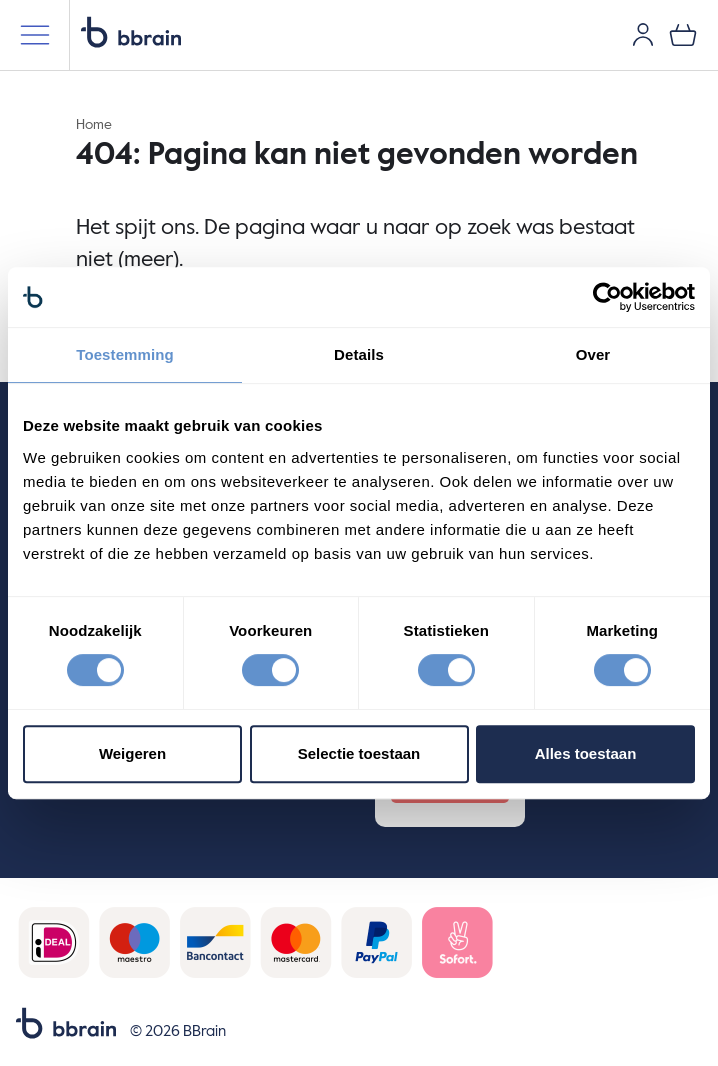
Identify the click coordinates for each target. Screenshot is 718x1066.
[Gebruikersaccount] (643, 35)
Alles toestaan (586, 753)
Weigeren (132, 753)
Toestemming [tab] (125, 354)
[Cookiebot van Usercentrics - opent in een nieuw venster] (607, 297)
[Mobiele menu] (35, 35)
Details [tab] (359, 354)
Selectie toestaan (359, 753)
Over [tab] (593, 354)
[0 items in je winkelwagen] (683, 35)
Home (94, 125)
